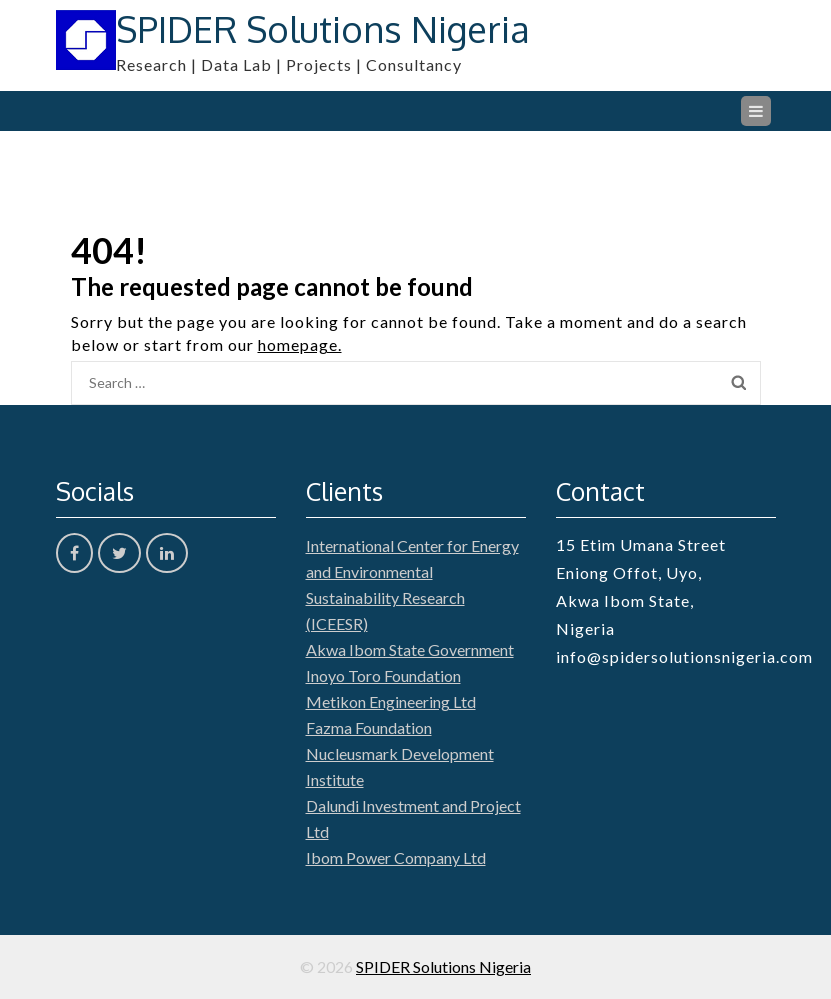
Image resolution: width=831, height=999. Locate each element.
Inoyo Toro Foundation (383, 675)
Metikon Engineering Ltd (391, 701)
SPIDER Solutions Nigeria (323, 28)
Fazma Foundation (369, 727)
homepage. (300, 344)
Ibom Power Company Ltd (396, 857)
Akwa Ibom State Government (410, 649)
